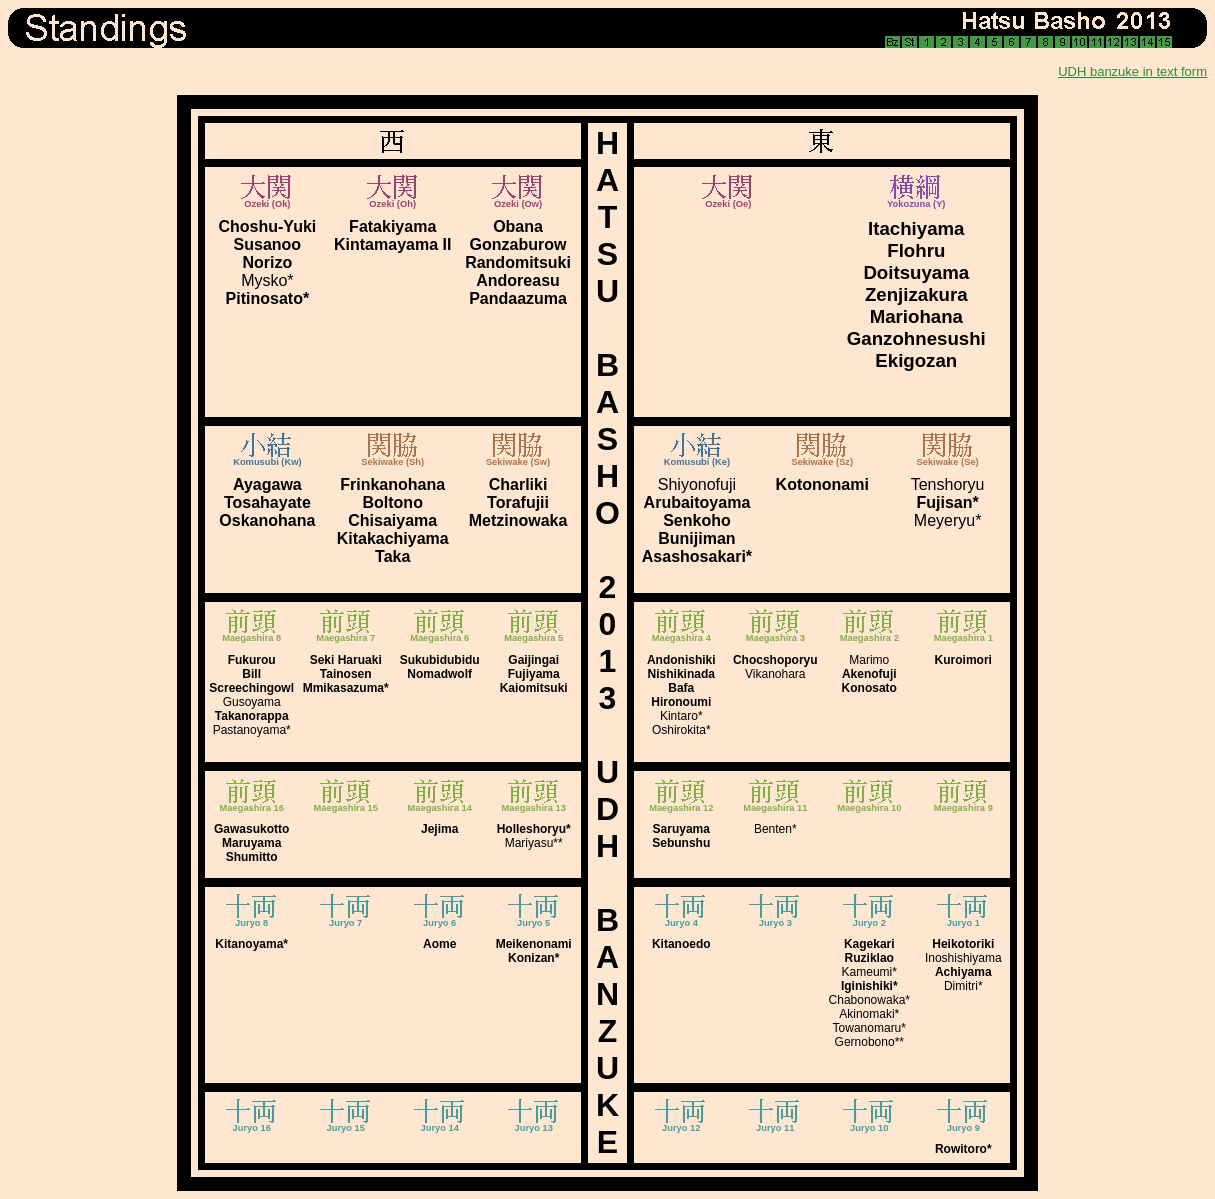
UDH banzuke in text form (1132, 71)
